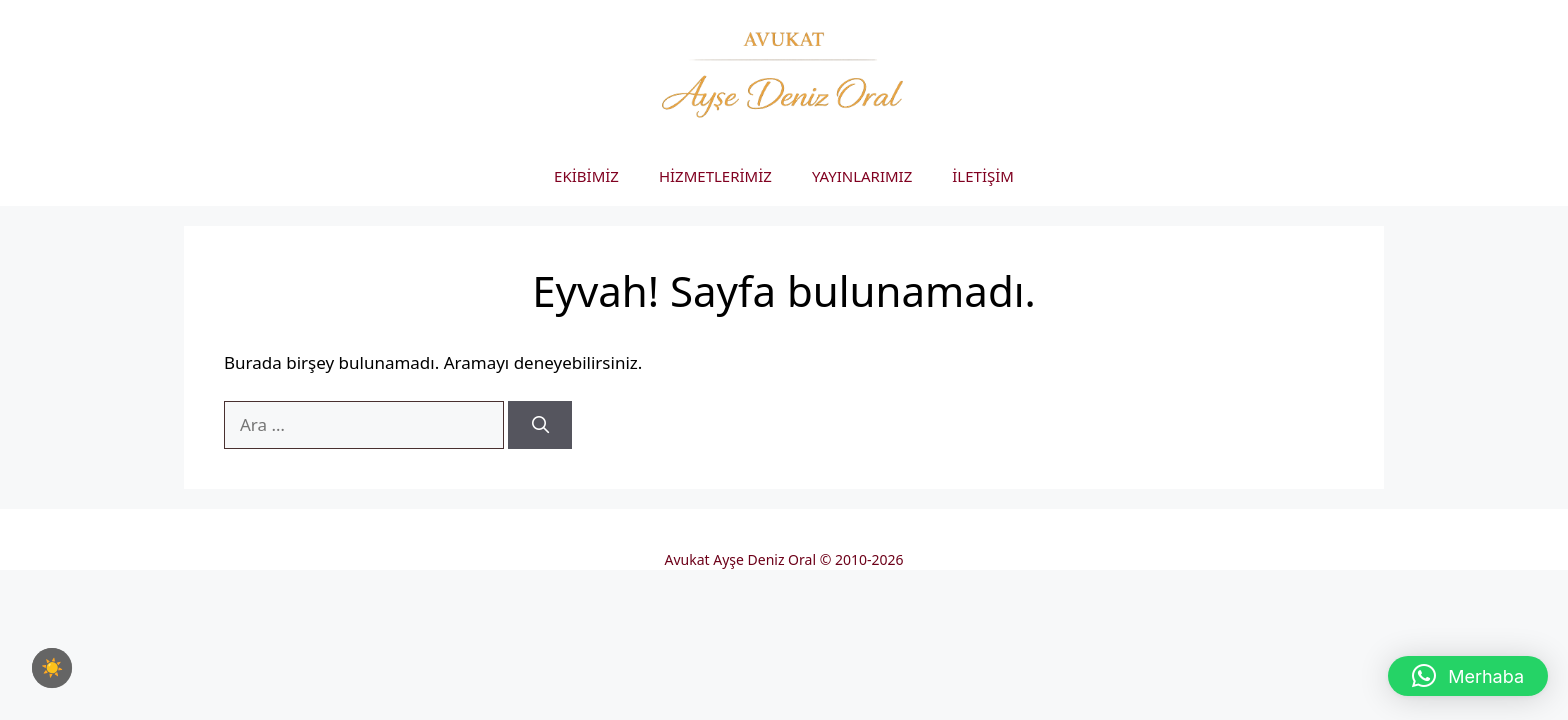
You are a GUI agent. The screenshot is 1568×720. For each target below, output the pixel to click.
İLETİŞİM (983, 176)
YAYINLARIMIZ (862, 176)
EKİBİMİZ (586, 176)
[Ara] (540, 425)
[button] (1468, 676)
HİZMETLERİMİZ (715, 176)
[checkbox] (52, 668)
